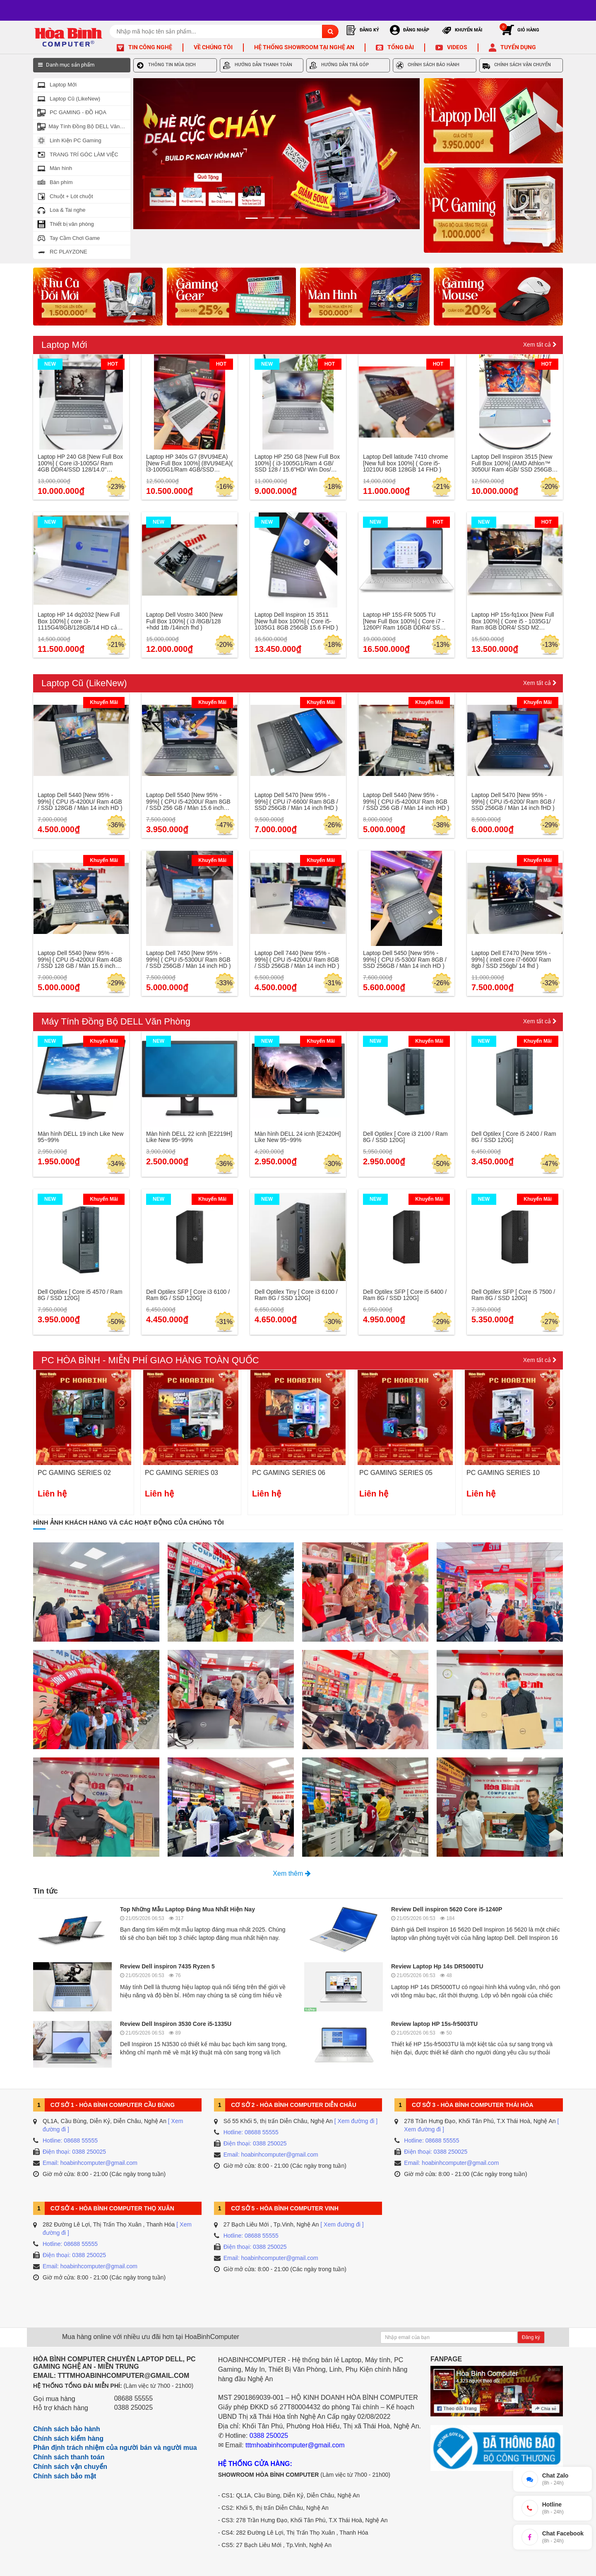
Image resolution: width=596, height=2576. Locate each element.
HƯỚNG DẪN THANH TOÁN (257, 65)
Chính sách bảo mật (64, 2476)
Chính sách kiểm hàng (68, 2438)
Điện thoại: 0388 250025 (74, 2151)
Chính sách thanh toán (68, 2457)
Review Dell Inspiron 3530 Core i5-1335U (175, 2024)
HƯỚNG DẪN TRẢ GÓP (339, 65)
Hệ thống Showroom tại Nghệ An (304, 47)
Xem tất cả (540, 344)
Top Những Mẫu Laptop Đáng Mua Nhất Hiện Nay (187, 1909)
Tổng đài (400, 47)
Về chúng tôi (213, 47)
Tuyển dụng (518, 47)
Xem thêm (291, 1873)
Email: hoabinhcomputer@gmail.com (90, 2162)
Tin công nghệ (150, 47)
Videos (457, 47)
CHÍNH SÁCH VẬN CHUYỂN (517, 65)
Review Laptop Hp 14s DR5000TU (437, 1966)
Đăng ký (531, 2337)
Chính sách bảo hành (66, 2428)
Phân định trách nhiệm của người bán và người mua (115, 2447)
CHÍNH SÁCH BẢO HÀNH (427, 65)
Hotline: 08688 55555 (70, 2140)
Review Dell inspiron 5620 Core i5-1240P (446, 1909)
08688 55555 (133, 2398)
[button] (154, 153)
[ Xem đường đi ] (355, 2121)
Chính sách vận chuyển (70, 2466)
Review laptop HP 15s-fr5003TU (434, 2024)
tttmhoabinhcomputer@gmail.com (294, 2445)
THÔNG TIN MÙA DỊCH (166, 65)
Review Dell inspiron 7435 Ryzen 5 (167, 1966)
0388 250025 (133, 2407)
